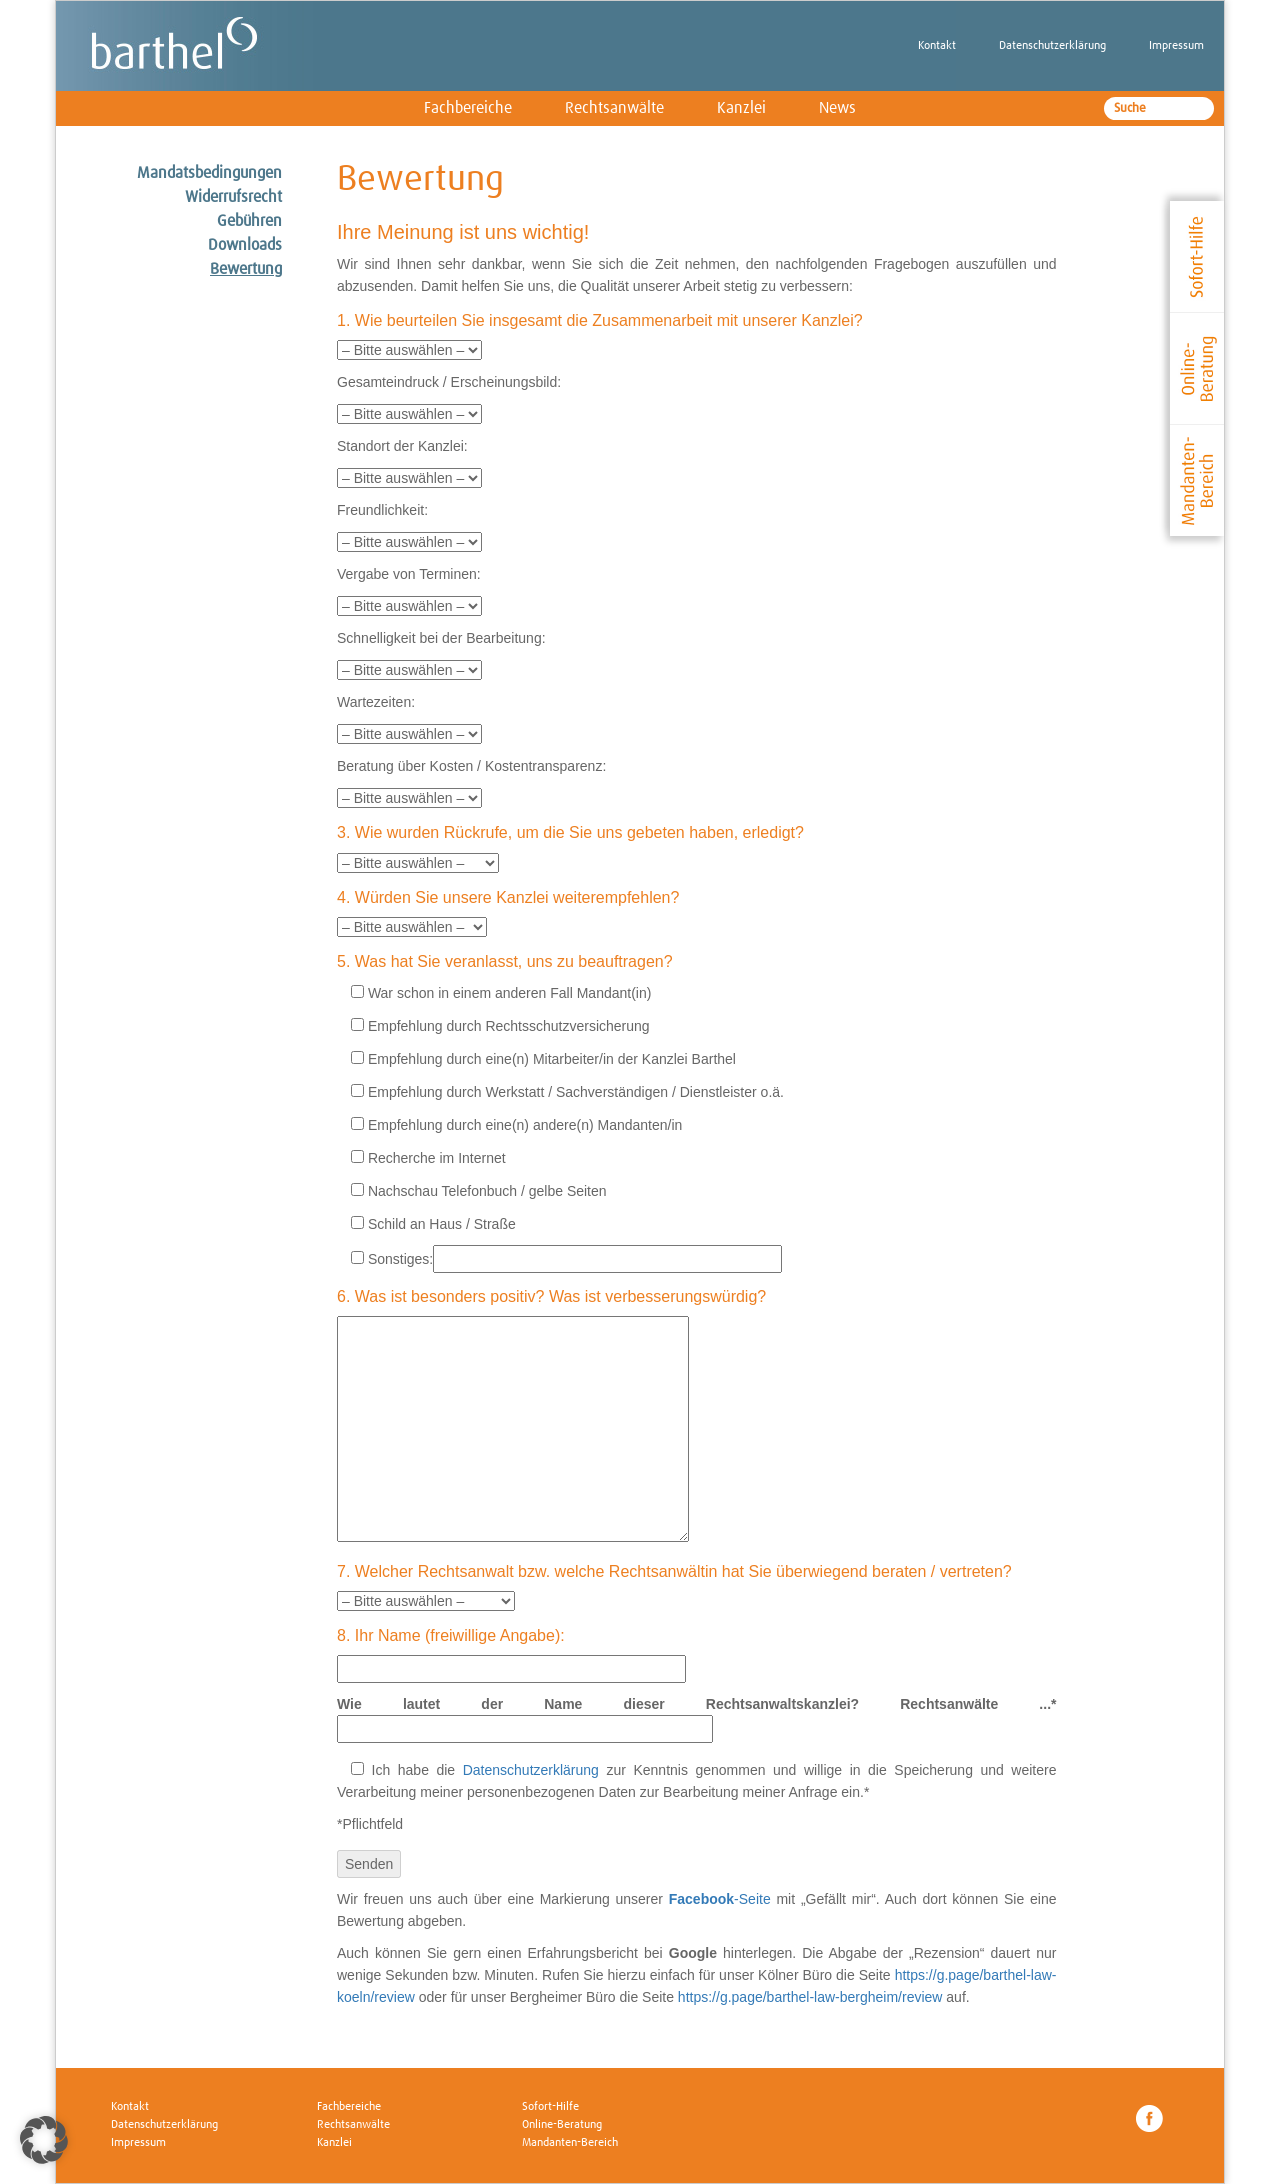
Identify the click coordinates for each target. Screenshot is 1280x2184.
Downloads (245, 245)
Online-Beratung (562, 2125)
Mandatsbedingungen (209, 173)
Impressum (1176, 46)
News (837, 108)
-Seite (720, 1899)
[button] (44, 2140)
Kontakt (937, 46)
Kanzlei (741, 108)
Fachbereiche (468, 108)
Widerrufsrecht (233, 197)
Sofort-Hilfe (550, 2107)
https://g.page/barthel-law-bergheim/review (810, 1997)
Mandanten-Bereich (570, 2143)
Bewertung (246, 269)
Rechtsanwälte (614, 108)
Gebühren (249, 221)
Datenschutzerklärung (1052, 46)
